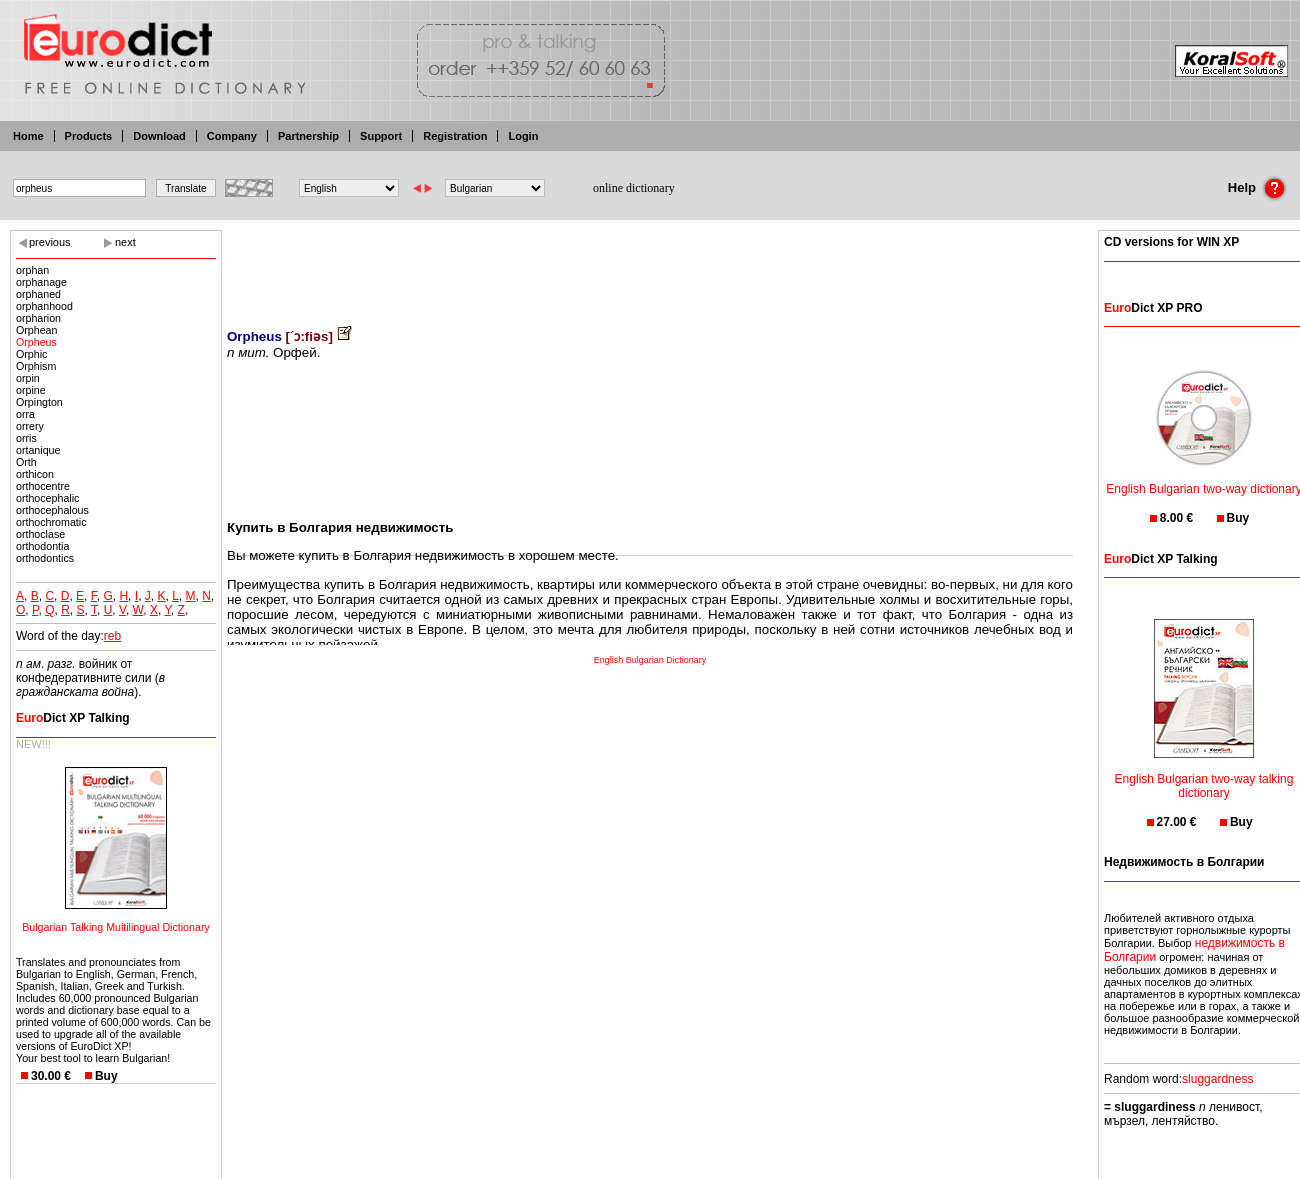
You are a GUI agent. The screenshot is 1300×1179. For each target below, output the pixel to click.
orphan (32, 270)
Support (381, 136)
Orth (26, 462)
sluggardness (1217, 1079)
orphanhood (44, 306)
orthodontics (45, 558)
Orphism (36, 366)
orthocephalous (52, 510)
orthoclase (40, 534)
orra (25, 414)
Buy (106, 1076)
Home (28, 136)
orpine (31, 390)
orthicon (35, 474)
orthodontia (42, 546)
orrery (30, 426)
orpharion (38, 318)
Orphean (36, 330)
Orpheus (36, 342)
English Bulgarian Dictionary (650, 660)
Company (232, 136)
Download (159, 136)
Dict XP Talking (73, 718)
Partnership (308, 136)
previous (50, 242)
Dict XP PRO (1153, 308)
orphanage (41, 282)
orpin (28, 378)
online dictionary (634, 188)
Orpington (39, 402)
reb (112, 636)
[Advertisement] (650, 265)
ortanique (38, 450)
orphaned (38, 294)
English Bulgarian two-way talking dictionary (1204, 773)
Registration (455, 136)
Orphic (31, 354)
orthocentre (43, 486)
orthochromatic (51, 522)
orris (26, 438)
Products (89, 136)
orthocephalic (47, 498)
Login (523, 136)
